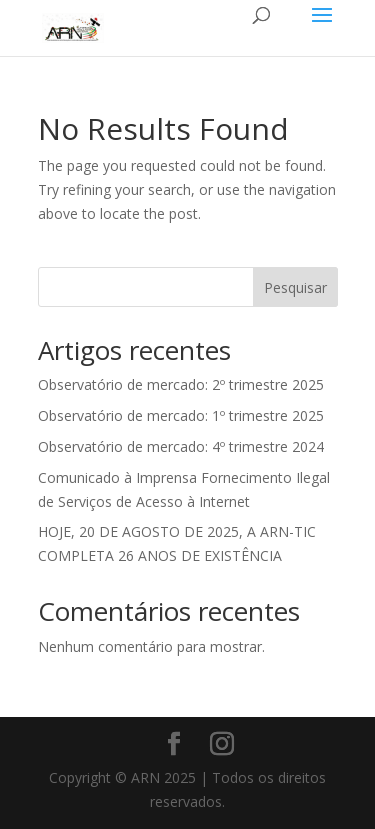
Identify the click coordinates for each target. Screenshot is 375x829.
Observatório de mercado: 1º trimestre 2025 (181, 415)
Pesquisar (295, 287)
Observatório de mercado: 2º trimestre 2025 (181, 384)
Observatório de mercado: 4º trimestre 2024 (181, 446)
